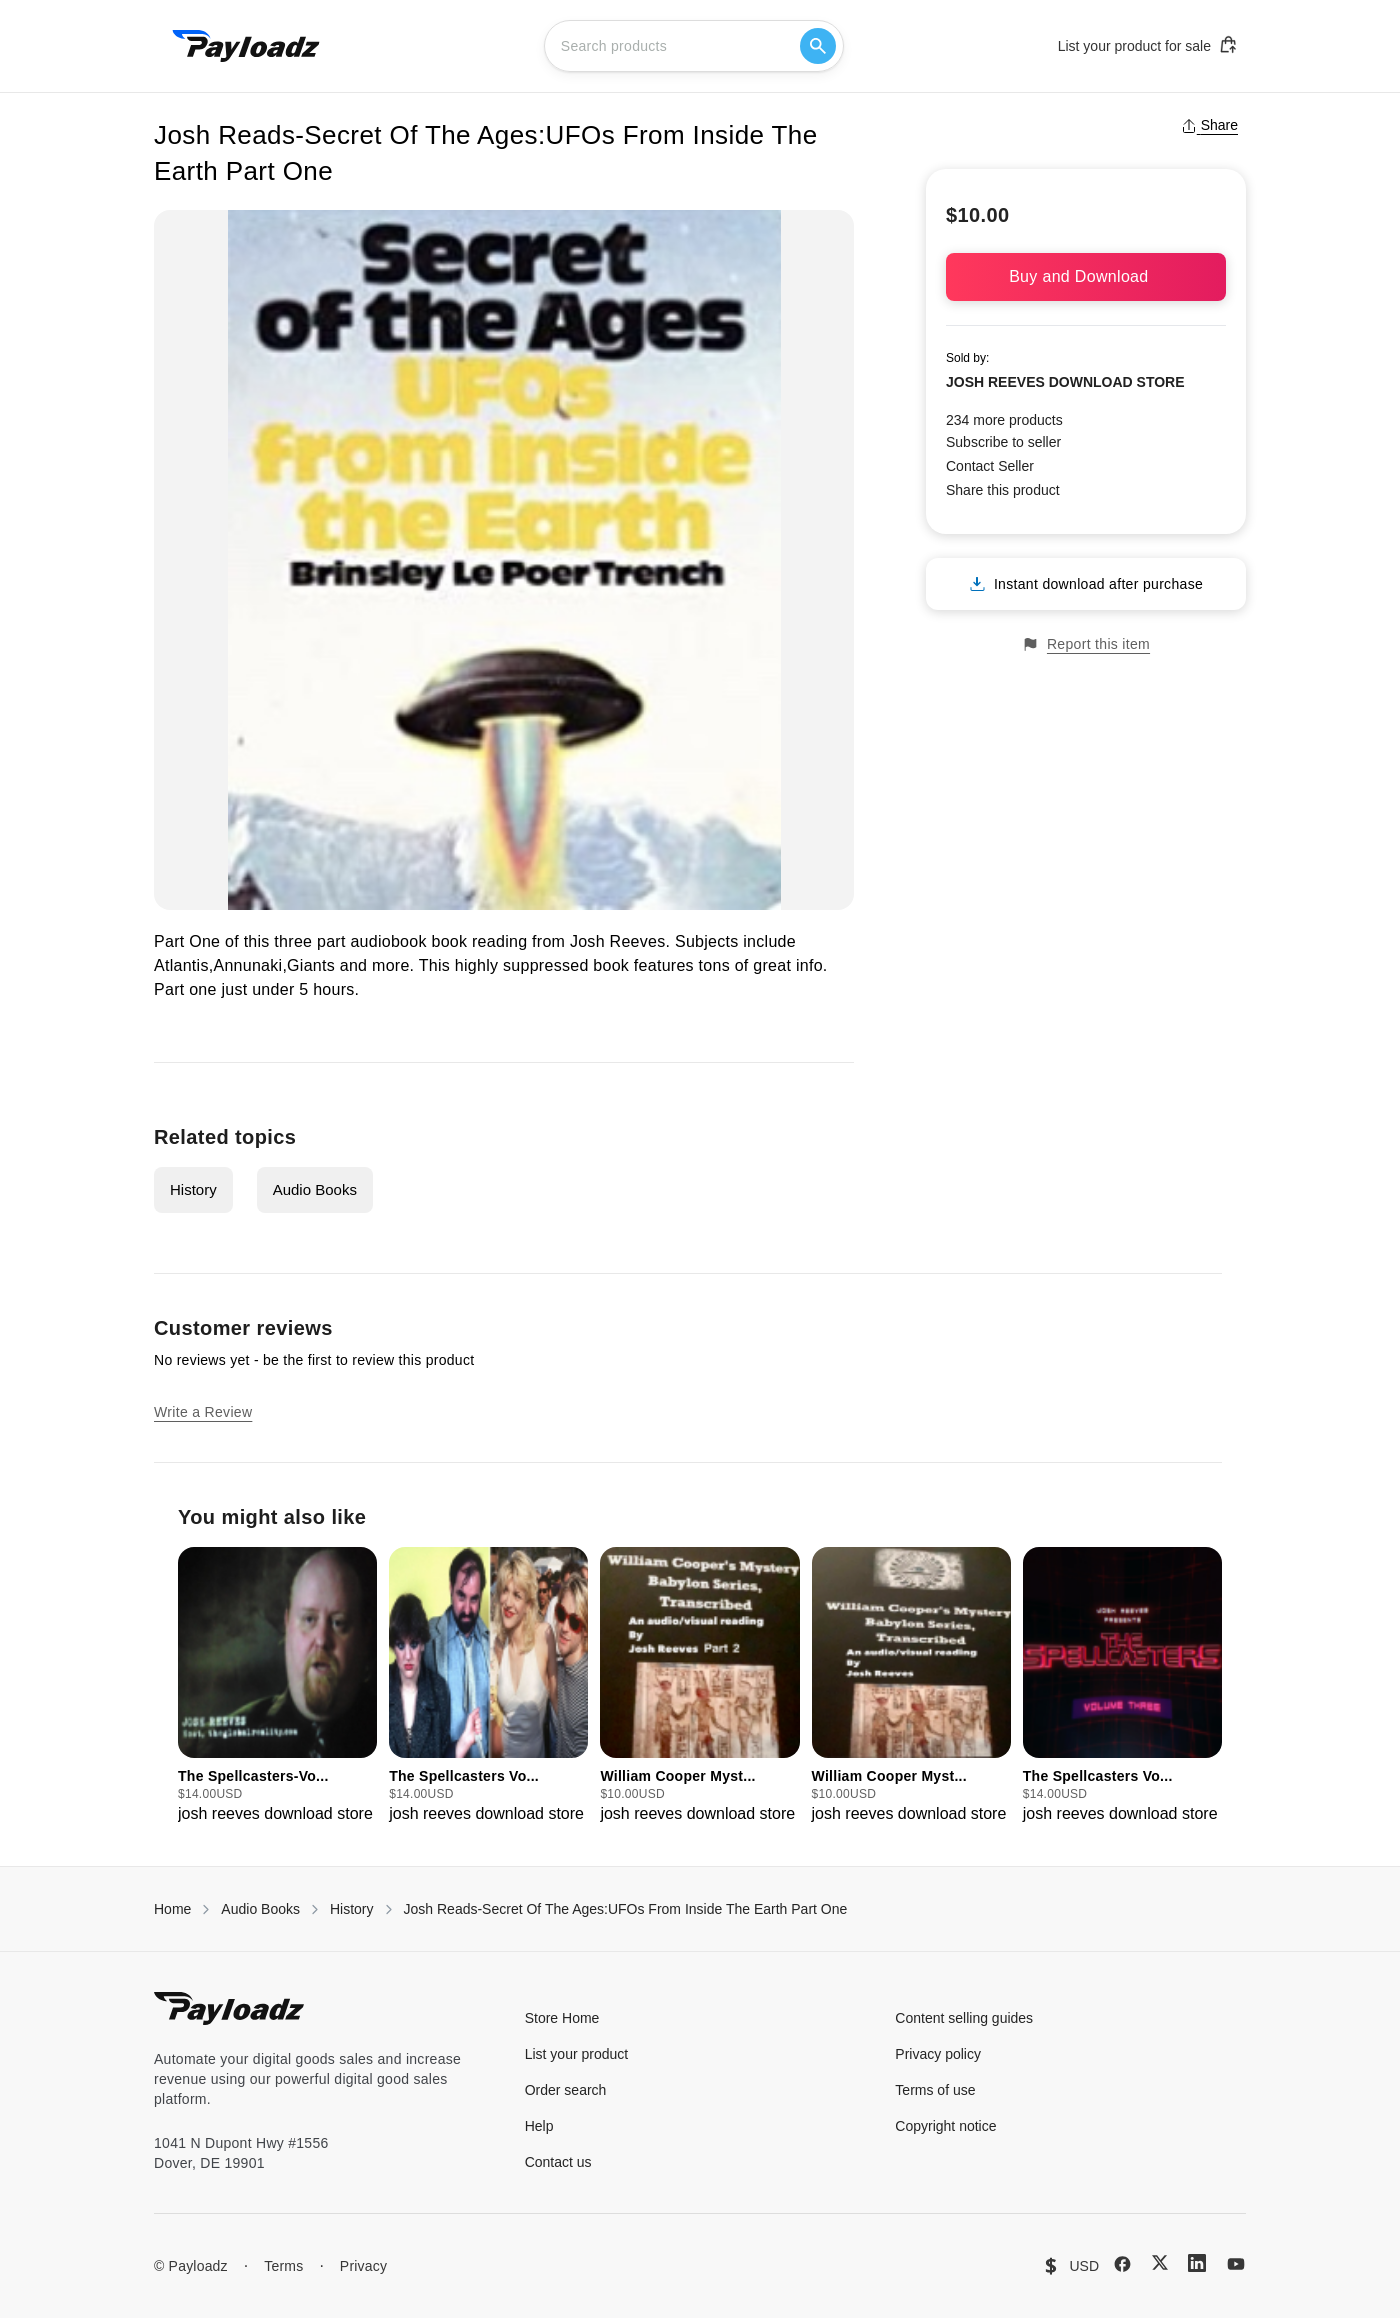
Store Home (562, 2018)
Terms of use (935, 2090)
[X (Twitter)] (1160, 2262)
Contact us (558, 2162)
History (193, 1189)
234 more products (1004, 420)
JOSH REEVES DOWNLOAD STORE (1065, 382)
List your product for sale (1148, 45)
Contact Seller (990, 466)
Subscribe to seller (1003, 442)
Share (1209, 125)
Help (539, 2126)
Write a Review (203, 1412)
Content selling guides (964, 2018)
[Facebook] (1122, 2264)
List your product (577, 2054)
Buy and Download (1086, 276)
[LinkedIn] (1197, 2263)
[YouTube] (1236, 2264)
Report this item (1086, 644)
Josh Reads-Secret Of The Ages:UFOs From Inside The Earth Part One (626, 1909)
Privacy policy (938, 2054)
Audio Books (315, 1189)
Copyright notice (945, 2126)
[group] (277, 1686)
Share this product (1003, 490)
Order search (566, 2090)
